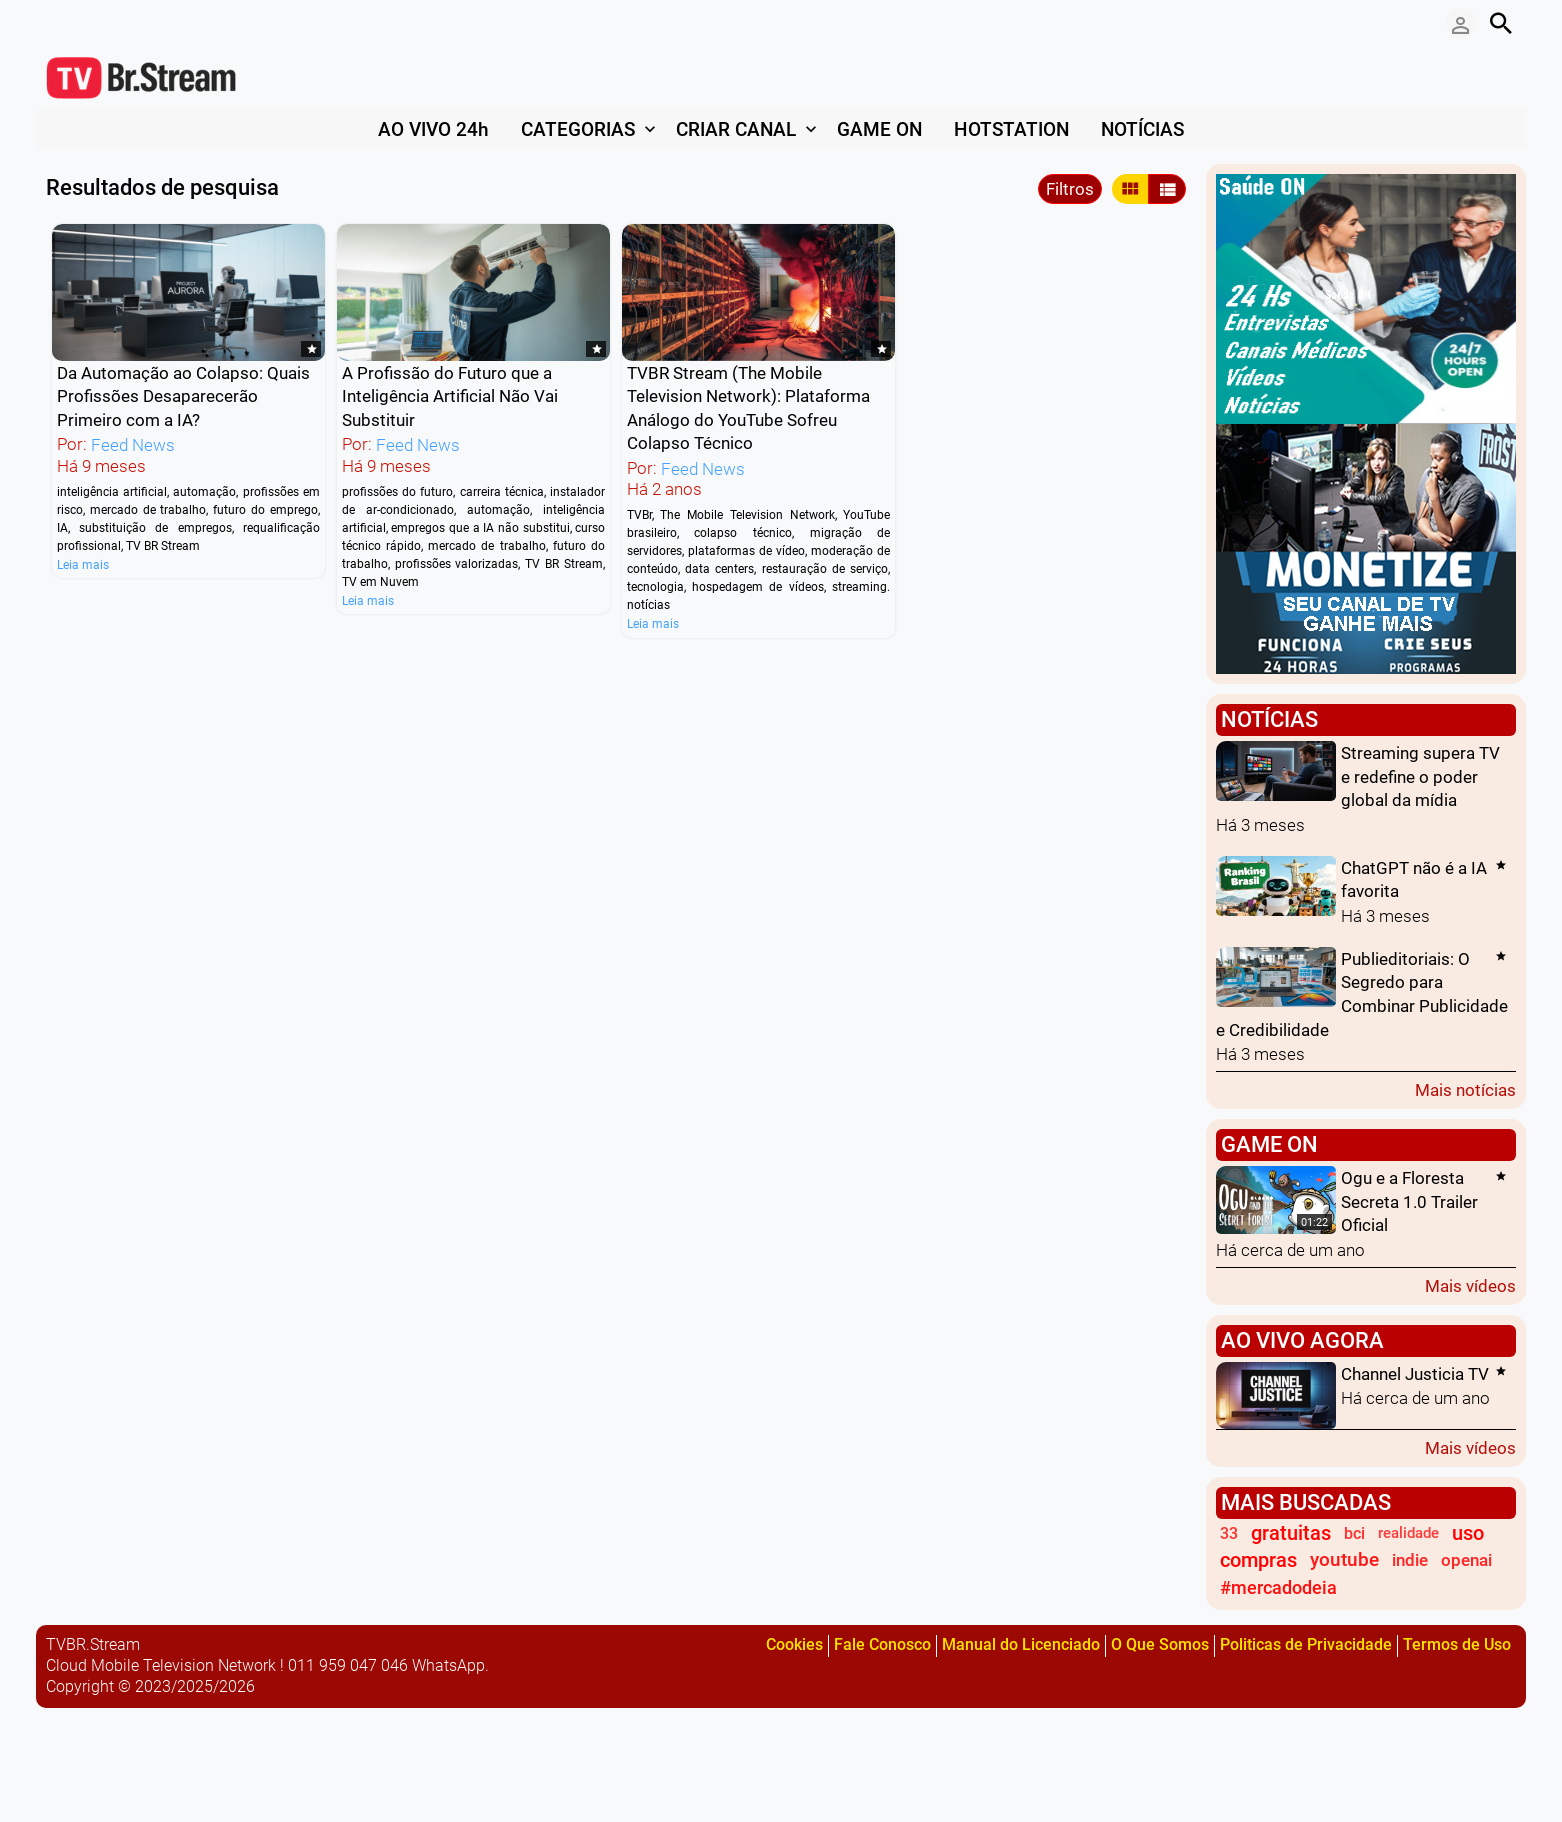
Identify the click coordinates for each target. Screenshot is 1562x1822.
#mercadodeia (1278, 1587)
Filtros (1070, 189)
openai (1466, 1560)
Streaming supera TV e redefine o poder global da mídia (1420, 776)
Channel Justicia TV (1415, 1374)
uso (1468, 1533)
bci (1354, 1533)
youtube (1344, 1560)
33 (1229, 1533)
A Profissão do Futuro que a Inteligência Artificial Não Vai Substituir (450, 396)
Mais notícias (1465, 1089)
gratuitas (1291, 1533)
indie (1410, 1560)
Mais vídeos (1470, 1285)
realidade (1408, 1533)
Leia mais (83, 564)
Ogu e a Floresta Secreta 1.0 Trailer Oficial (1409, 1202)
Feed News (133, 446)
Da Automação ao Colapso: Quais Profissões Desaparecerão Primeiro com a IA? (183, 396)
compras (1258, 1560)
